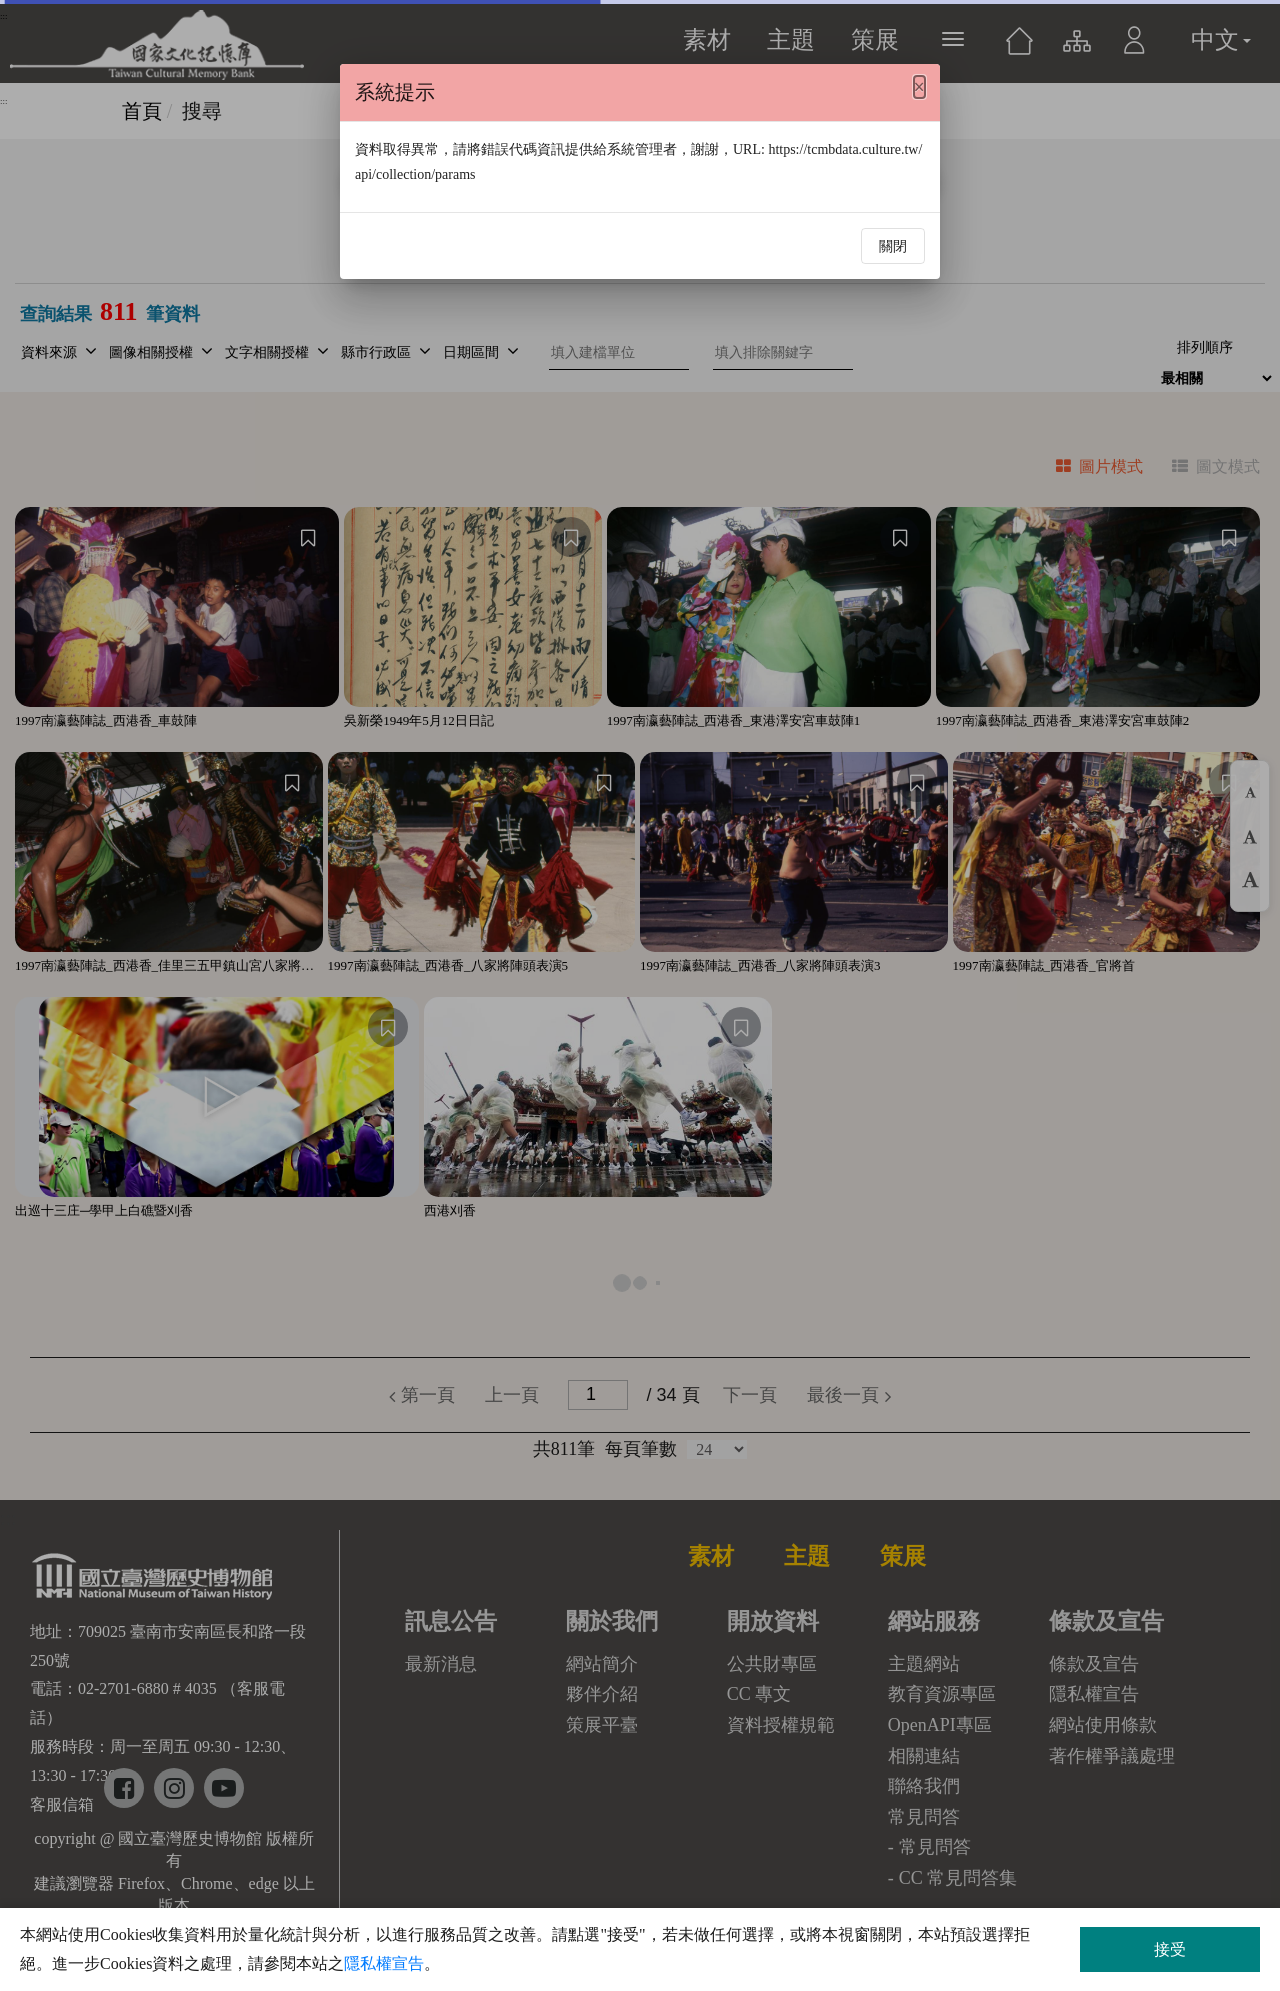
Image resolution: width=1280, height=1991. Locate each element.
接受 (1170, 1949)
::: (4, 101)
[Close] (919, 87)
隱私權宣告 (384, 1963)
